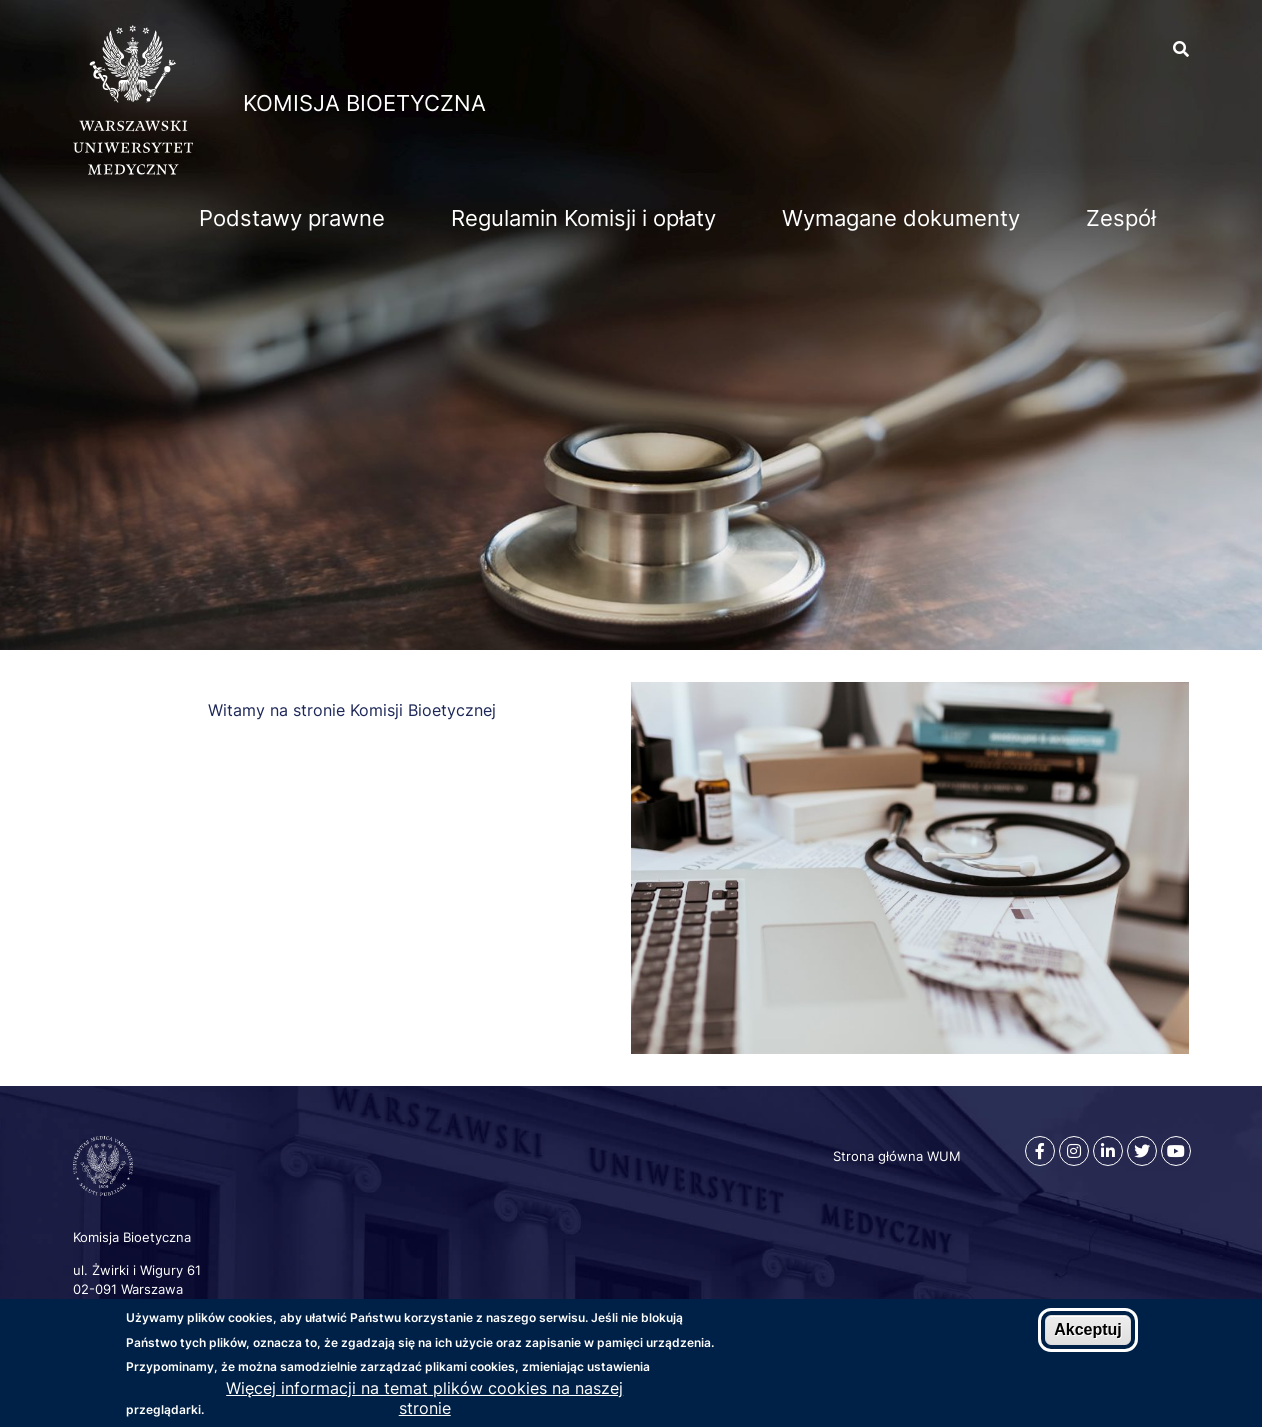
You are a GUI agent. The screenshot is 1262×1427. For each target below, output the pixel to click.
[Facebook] (1040, 1151)
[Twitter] (1142, 1151)
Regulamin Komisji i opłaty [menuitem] (583, 218)
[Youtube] (1176, 1151)
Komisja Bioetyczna (364, 103)
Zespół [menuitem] (1121, 218)
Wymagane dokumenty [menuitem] (901, 218)
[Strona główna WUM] (133, 169)
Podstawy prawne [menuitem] (292, 218)
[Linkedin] (1108, 1151)
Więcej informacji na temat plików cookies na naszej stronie (424, 1399)
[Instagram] (1074, 1151)
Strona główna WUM (897, 1156)
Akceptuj (1088, 1330)
